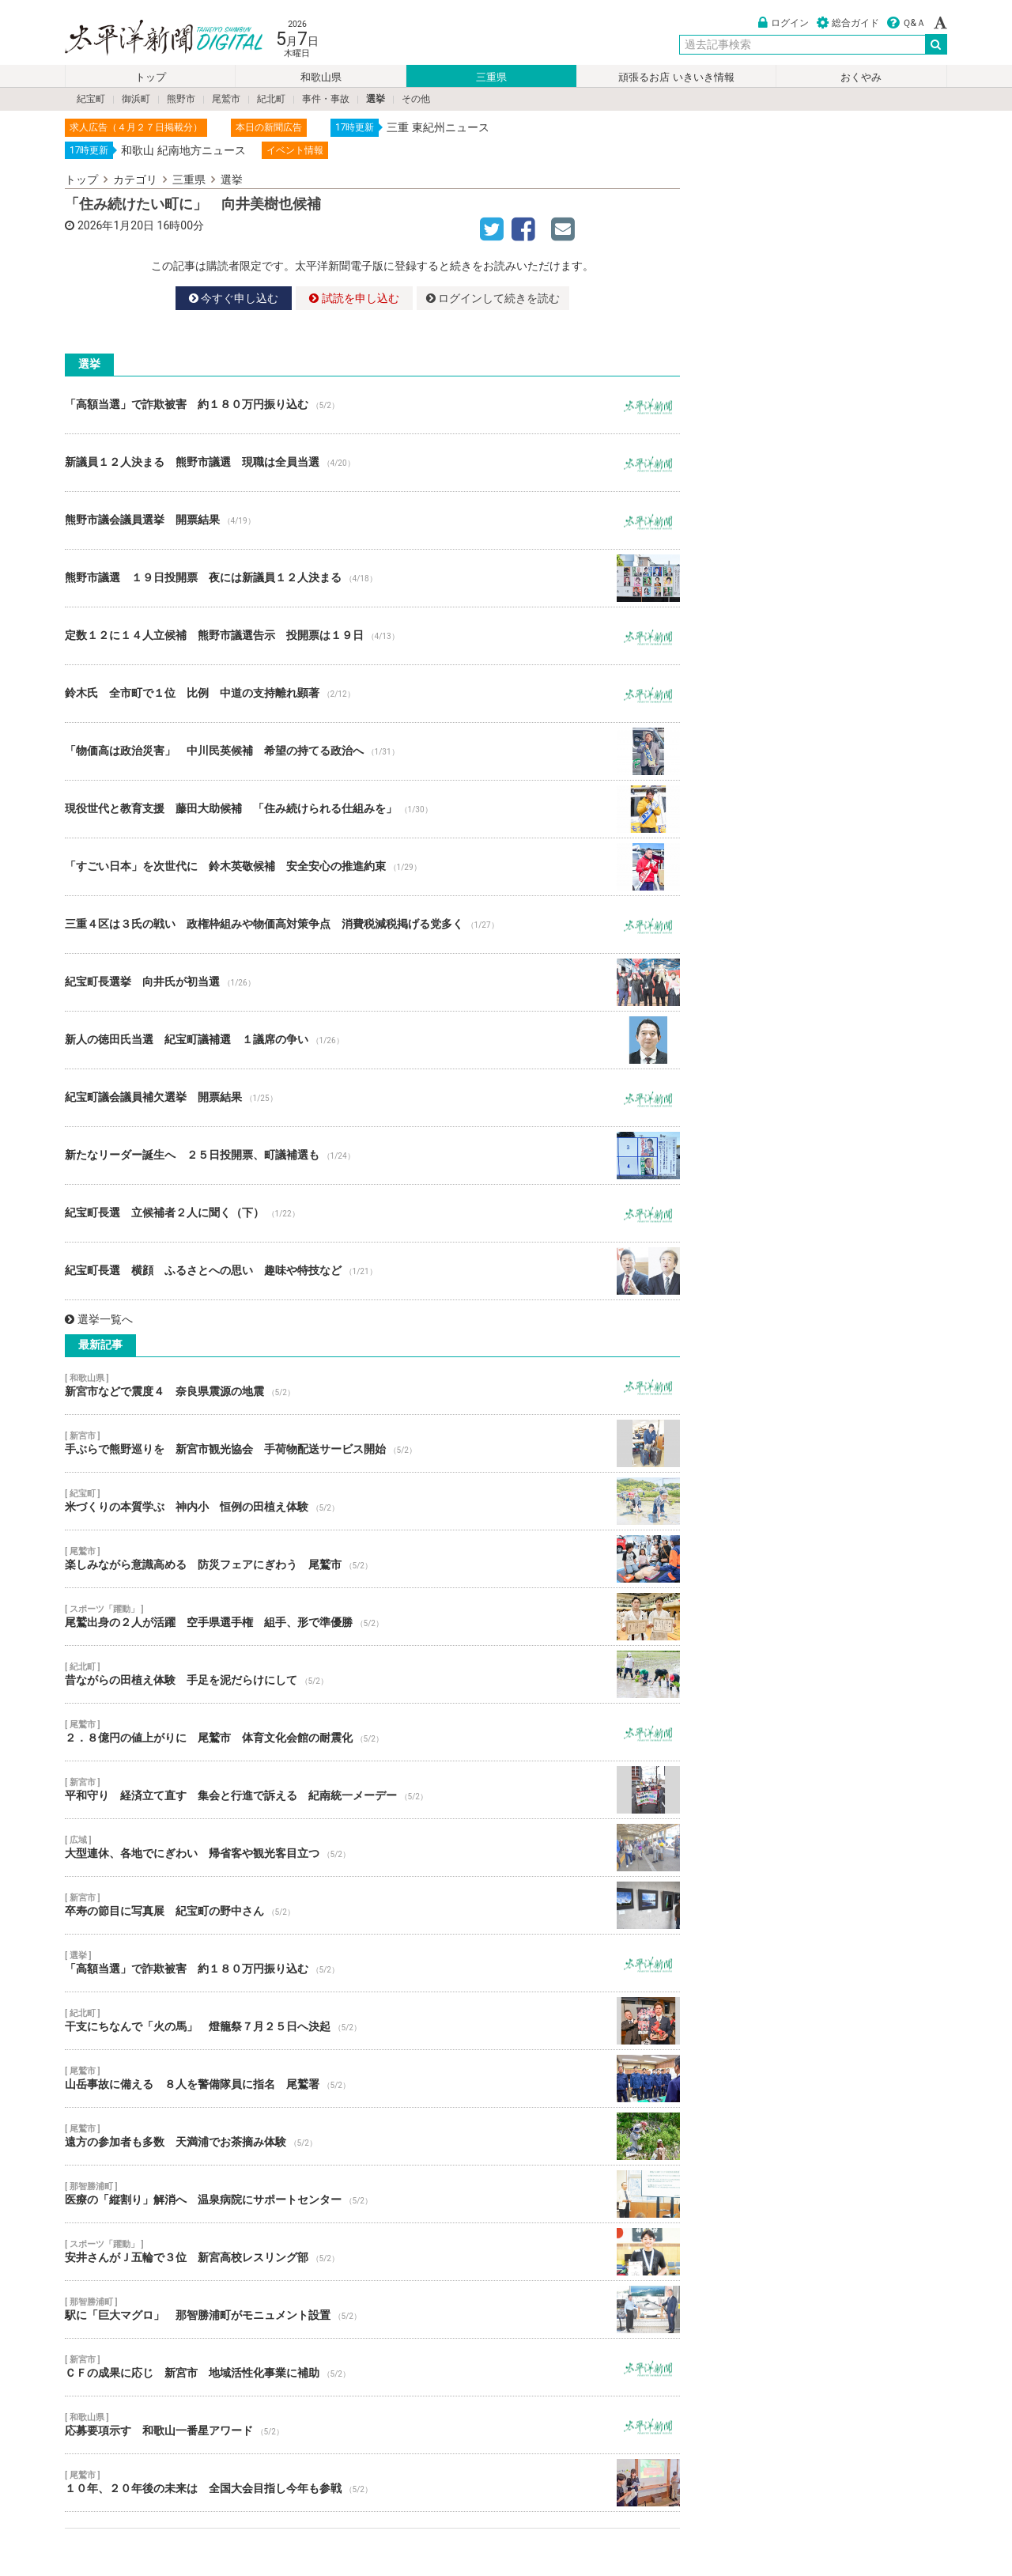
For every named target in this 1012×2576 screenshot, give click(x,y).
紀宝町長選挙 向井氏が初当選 (372, 982)
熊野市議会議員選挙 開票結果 (372, 520)
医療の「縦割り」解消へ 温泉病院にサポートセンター (372, 2194)
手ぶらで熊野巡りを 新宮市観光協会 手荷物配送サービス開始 (372, 1443)
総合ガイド (848, 23)
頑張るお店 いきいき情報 (676, 77)
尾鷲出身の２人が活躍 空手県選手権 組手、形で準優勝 (372, 1616)
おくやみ (861, 77)
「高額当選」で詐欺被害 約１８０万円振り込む (372, 404)
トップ (150, 77)
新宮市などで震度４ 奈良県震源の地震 (372, 1385)
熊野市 (181, 98)
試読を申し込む (353, 298)
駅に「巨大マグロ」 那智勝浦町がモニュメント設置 (372, 2309)
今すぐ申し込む (233, 298)
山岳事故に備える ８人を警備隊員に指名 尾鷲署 (372, 2078)
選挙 (375, 98)
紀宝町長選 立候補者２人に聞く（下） (372, 1213)
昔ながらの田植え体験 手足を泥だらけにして (372, 1674)
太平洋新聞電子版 (152, 38)
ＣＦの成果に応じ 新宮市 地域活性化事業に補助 (372, 2367)
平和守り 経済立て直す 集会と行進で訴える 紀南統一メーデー (372, 1789)
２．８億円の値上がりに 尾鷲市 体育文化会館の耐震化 (372, 1732)
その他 (416, 98)
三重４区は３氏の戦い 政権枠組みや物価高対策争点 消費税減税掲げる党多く (372, 924)
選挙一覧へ (99, 1319)
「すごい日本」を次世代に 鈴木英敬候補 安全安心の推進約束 (372, 866)
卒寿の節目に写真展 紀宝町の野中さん (372, 1905)
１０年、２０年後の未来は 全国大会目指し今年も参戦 (372, 2482)
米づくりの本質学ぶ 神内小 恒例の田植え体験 (372, 1501)
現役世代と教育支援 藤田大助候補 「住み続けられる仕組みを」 (372, 809)
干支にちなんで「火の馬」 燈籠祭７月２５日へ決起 (372, 2020)
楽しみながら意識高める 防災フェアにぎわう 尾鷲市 (372, 1558)
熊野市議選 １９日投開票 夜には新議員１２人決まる (372, 578)
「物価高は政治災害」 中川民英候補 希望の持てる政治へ (372, 751)
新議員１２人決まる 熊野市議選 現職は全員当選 (372, 462)
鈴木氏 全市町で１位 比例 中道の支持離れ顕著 (372, 693)
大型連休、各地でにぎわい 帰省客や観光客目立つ (372, 1847)
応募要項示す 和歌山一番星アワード (372, 2424)
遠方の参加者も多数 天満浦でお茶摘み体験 (372, 2136)
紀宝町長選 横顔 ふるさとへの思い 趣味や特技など (372, 1271)
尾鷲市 (226, 98)
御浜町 (136, 98)
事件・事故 (325, 98)
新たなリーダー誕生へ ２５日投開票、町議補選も (372, 1155)
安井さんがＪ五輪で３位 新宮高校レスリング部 (372, 2251)
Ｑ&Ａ (906, 23)
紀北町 (271, 98)
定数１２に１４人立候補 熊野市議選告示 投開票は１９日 (372, 635)
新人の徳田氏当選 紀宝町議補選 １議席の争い (372, 1040)
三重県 (491, 77)
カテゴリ (135, 179)
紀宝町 (91, 98)
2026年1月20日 (115, 225)
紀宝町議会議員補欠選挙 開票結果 (372, 1097)
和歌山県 (321, 77)
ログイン (783, 23)
